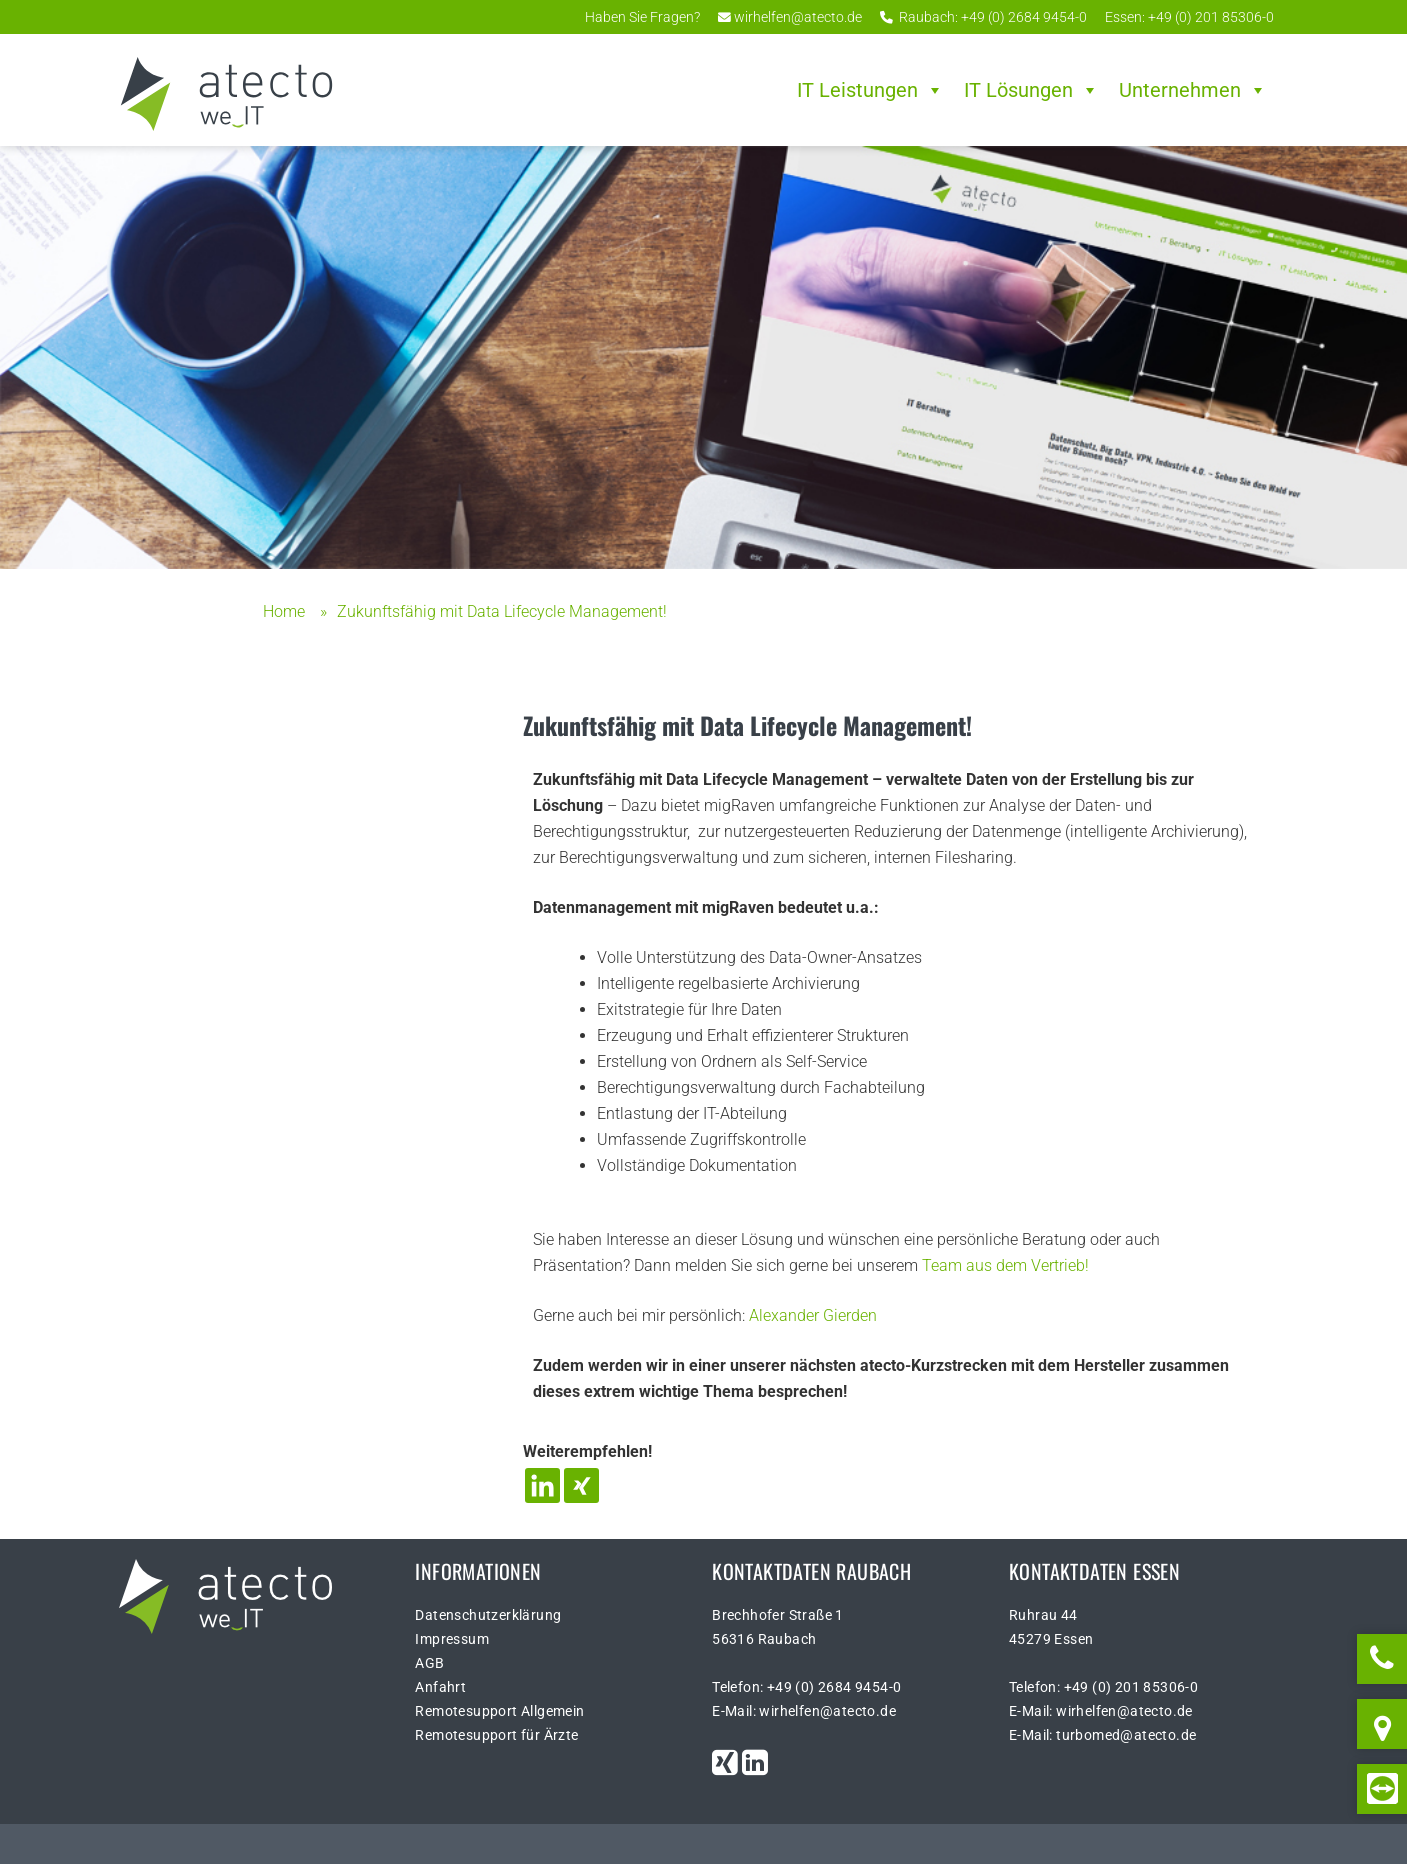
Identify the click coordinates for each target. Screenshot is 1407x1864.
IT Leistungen (870, 90)
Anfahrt (440, 1687)
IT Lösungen (1031, 90)
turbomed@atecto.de (1126, 1735)
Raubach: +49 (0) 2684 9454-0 (983, 17)
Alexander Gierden (813, 1315)
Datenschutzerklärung (488, 1615)
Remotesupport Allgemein (499, 1711)
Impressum (452, 1639)
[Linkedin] (542, 1485)
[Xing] (581, 1485)
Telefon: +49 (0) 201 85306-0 (1103, 1687)
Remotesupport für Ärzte (496, 1735)
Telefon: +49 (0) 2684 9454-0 (806, 1687)
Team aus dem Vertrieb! (1005, 1265)
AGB (429, 1663)
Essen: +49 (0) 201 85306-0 (1188, 17)
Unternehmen (1193, 90)
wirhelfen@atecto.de (790, 17)
